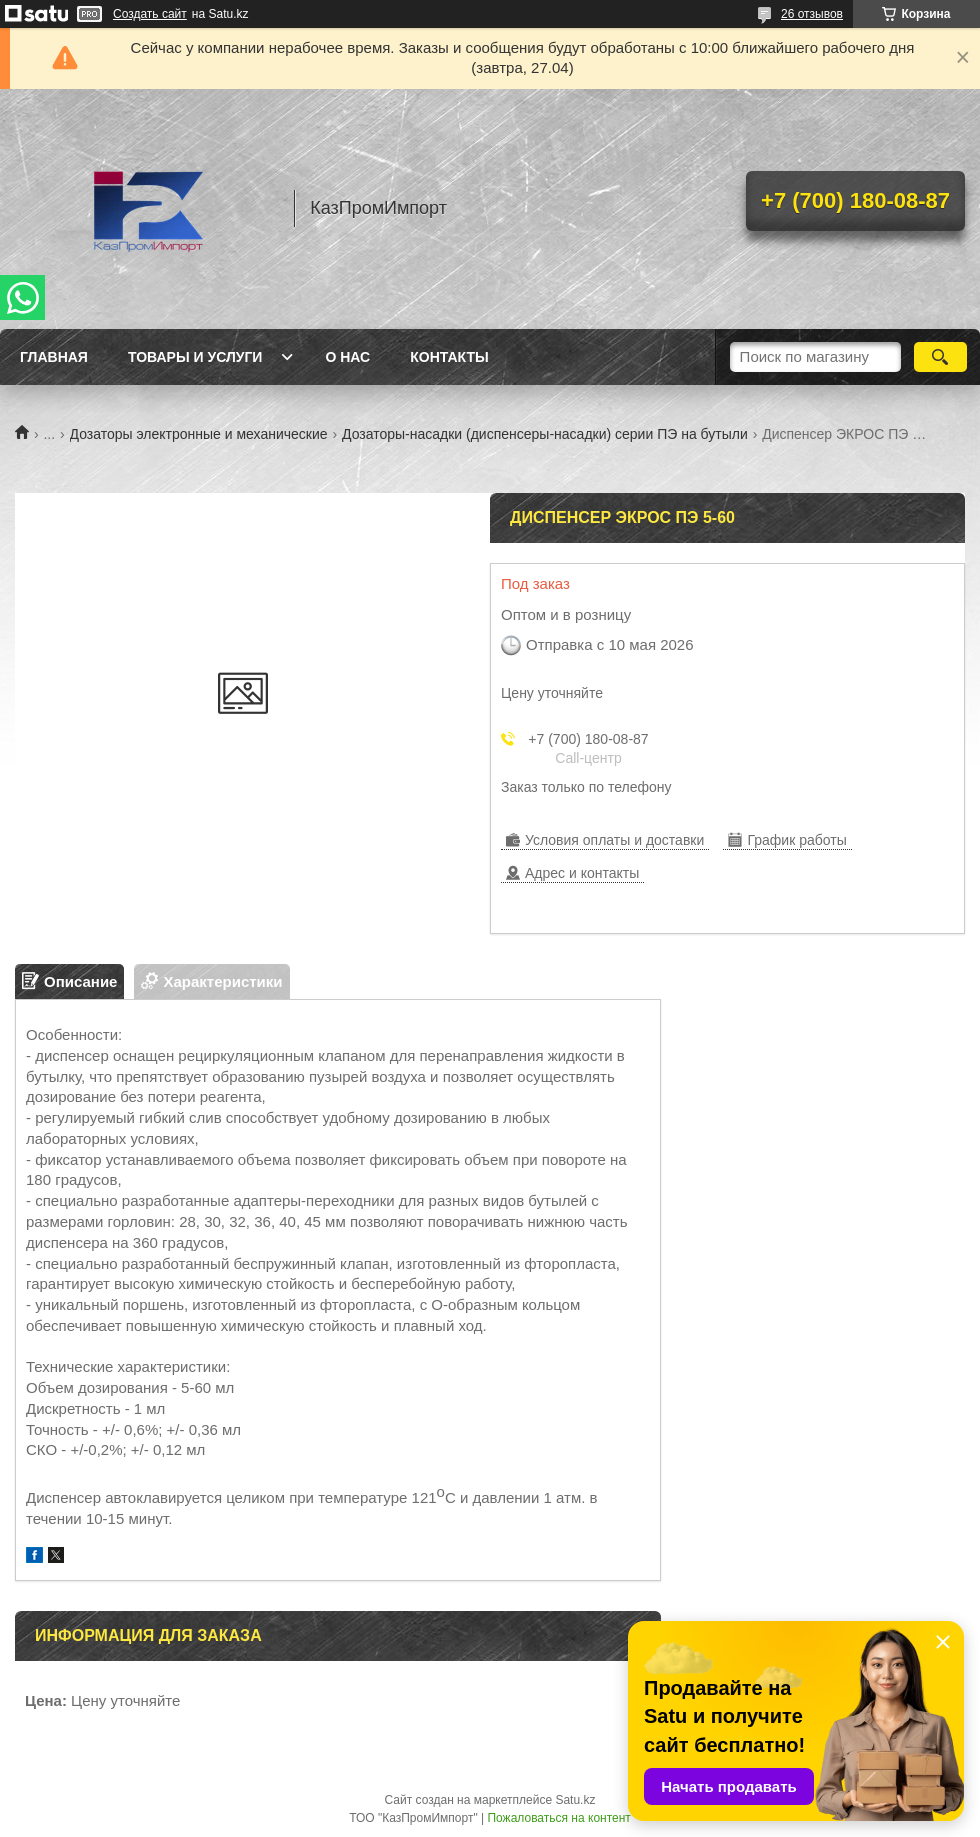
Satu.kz (575, 1800)
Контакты (449, 357)
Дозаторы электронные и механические (199, 434)
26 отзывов (812, 14)
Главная (54, 357)
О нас (347, 357)
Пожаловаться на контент (558, 1818)
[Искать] (940, 357)
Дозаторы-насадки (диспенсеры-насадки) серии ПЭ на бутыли (545, 434)
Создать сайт (150, 14)
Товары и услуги (195, 357)
